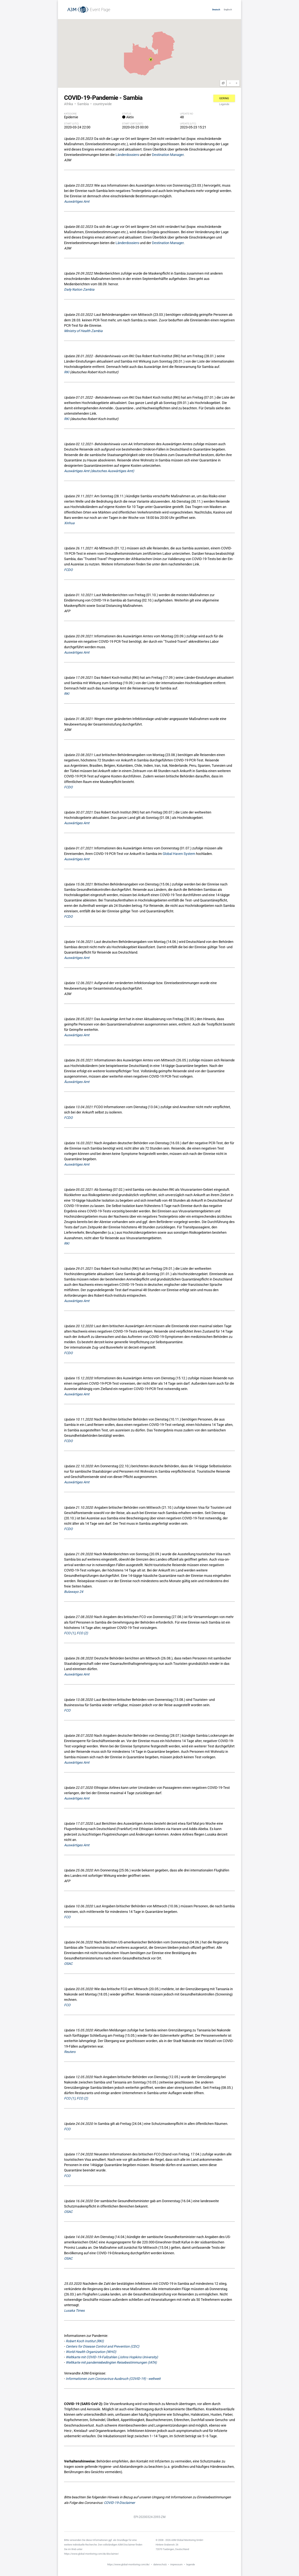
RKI (66, 372)
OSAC (68, 1964)
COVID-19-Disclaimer (119, 2503)
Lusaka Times (74, 2310)
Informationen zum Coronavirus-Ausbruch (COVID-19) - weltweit (113, 2379)
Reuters (70, 2052)
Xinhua (69, 523)
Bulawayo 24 (73, 1592)
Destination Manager (168, 155)
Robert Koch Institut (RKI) (85, 2341)
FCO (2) (82, 1633)
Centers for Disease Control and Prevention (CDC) (102, 2346)
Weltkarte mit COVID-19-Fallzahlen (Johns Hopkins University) (112, 2357)
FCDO (68, 570)
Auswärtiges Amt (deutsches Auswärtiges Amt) (99, 471)
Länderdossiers (127, 155)
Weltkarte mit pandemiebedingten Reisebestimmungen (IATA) (111, 2362)
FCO (67, 1710)
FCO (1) (69, 1633)
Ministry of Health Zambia (83, 331)
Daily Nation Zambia (79, 289)
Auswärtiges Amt (76, 201)
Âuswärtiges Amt (76, 1082)
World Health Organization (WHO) (91, 2352)
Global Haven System (179, 854)
